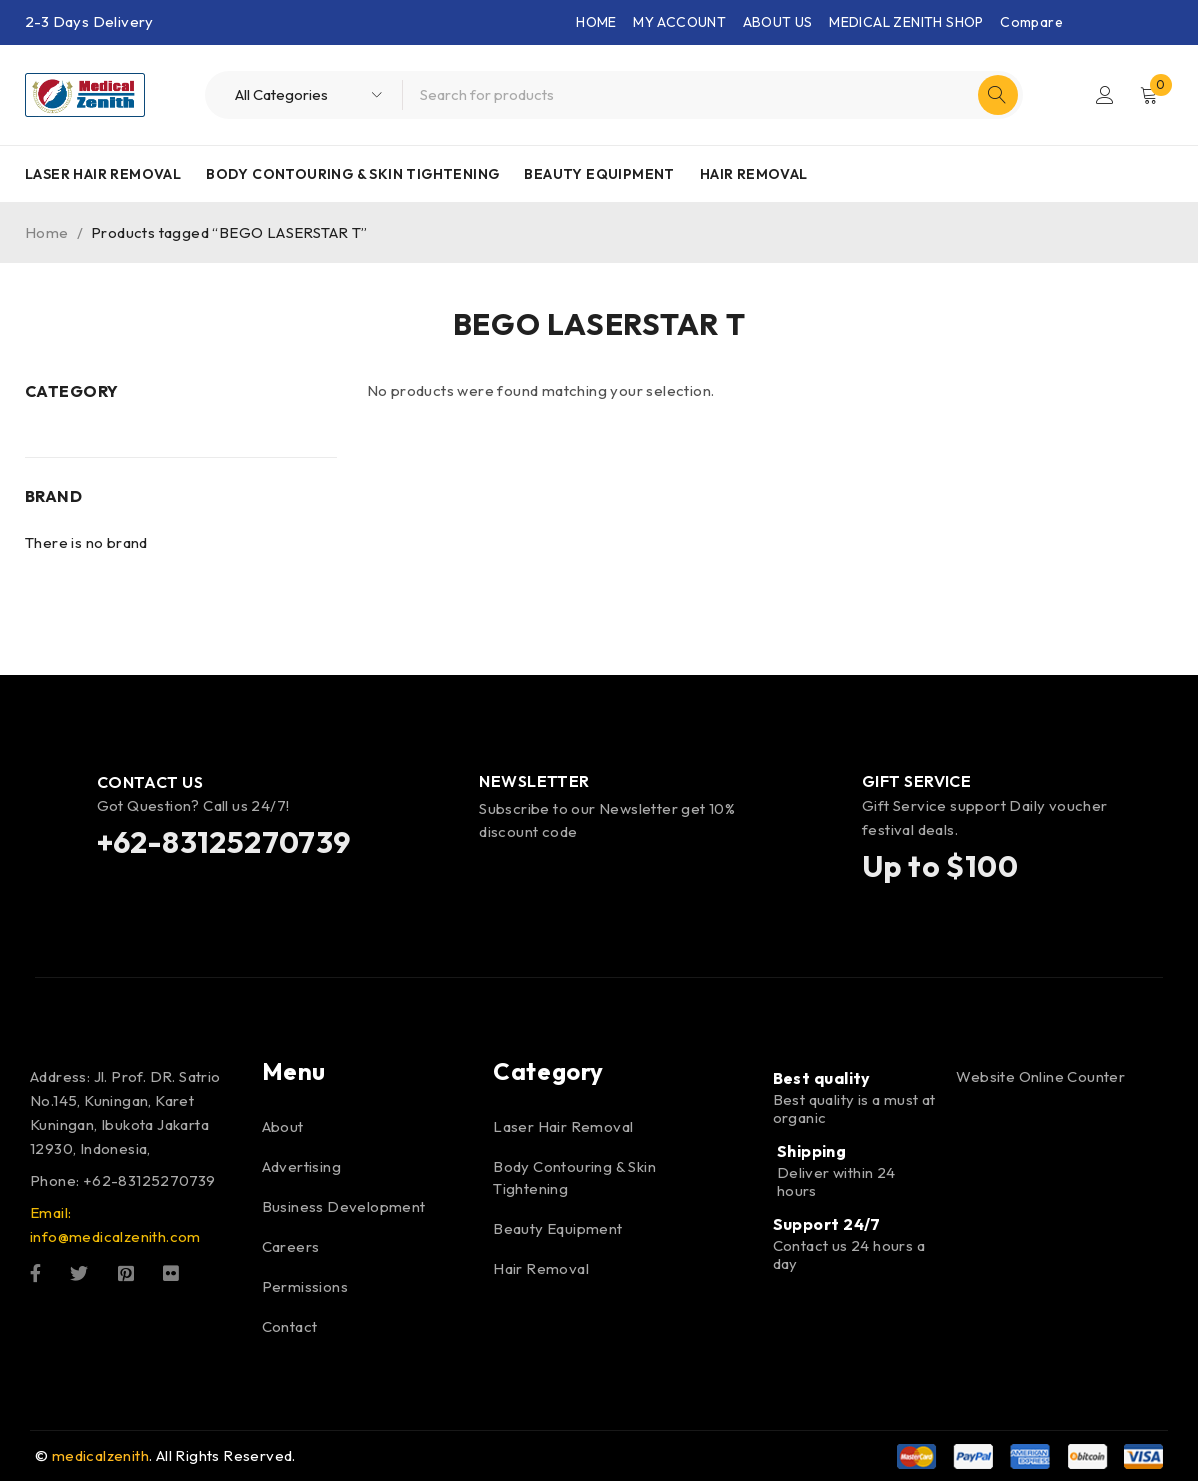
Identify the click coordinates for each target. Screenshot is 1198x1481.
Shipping (812, 1151)
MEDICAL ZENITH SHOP (906, 22)
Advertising (301, 1166)
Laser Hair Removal (103, 174)
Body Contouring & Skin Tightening (352, 174)
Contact (290, 1326)
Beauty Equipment (599, 174)
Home (47, 232)
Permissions (305, 1286)
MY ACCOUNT (679, 22)
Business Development (344, 1206)
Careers (291, 1246)
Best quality (822, 1078)
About (283, 1126)
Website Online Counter (1040, 1076)
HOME (596, 22)
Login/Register (1105, 95)
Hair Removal (754, 174)
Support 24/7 (827, 1224)
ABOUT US (778, 22)
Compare (1031, 22)
